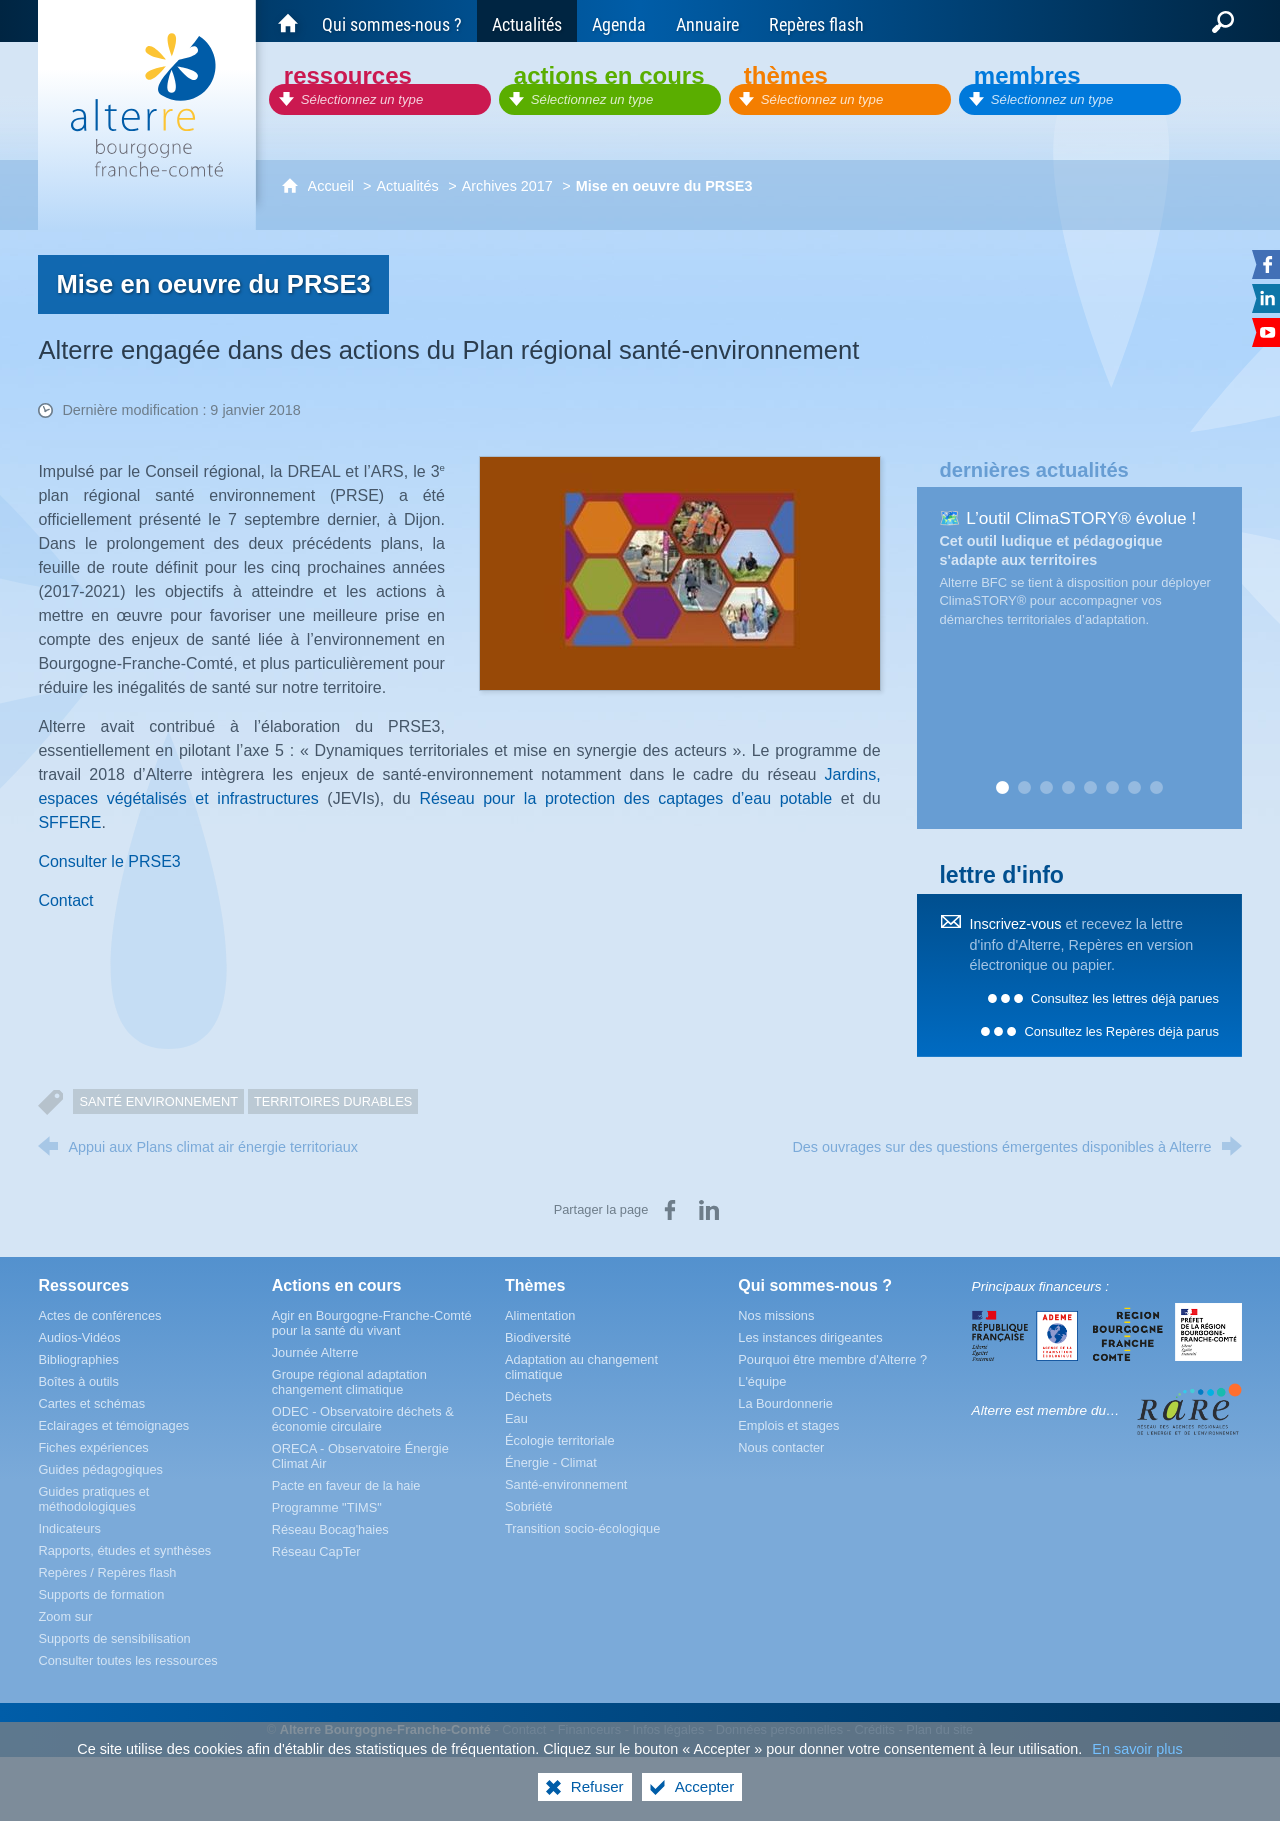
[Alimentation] (540, 1315)
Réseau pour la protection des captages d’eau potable (625, 798)
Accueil (333, 186)
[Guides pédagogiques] (100, 1469)
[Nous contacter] (781, 1447)
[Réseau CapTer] (316, 1551)
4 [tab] (1068, 788)
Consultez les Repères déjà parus (1121, 1031)
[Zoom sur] (65, 1616)
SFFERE (69, 822)
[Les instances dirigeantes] (810, 1337)
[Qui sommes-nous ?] (392, 21)
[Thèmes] (840, 87)
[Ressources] (380, 87)
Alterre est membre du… (1046, 1410)
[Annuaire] (707, 21)
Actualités (407, 186)
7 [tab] (1134, 788)
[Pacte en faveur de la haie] (346, 1485)
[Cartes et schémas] (91, 1403)
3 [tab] (1046, 788)
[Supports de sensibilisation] (114, 1638)
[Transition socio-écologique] (582, 1528)
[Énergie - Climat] (551, 1462)
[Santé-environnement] (566, 1484)
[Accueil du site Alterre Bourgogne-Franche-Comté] (288, 21)
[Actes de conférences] (99, 1315)
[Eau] (516, 1418)
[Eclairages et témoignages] (113, 1425)
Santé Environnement (158, 1101)
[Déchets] (528, 1396)
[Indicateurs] (69, 1528)
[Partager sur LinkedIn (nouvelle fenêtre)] (709, 1210)
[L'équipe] (762, 1381)
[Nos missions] (776, 1315)
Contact (65, 900)
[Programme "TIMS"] (327, 1507)
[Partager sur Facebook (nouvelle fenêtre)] (670, 1210)
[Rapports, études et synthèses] (124, 1550)
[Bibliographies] (78, 1359)
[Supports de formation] (101, 1594)
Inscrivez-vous (1015, 924)
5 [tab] (1090, 788)
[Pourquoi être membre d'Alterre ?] (832, 1359)
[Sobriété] (529, 1506)
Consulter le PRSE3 (109, 861)
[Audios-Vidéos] (79, 1337)
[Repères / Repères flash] (107, 1572)
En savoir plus (1137, 1749)
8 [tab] (1156, 788)
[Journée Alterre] (315, 1352)
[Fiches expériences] (93, 1447)
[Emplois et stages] (788, 1425)
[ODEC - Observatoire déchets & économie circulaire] (363, 1419)
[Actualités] (527, 21)
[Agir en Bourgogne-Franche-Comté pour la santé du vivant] (372, 1323)
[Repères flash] (816, 21)
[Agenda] (619, 21)
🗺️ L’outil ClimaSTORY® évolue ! (1067, 518)
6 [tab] (1112, 788)
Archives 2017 (507, 186)
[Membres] (1070, 87)
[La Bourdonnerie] (785, 1403)
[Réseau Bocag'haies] (330, 1529)
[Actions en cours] (610, 87)
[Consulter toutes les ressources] (127, 1660)
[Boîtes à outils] (78, 1381)
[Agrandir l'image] (680, 572)
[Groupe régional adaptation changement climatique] (349, 1382)
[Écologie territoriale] (560, 1440)
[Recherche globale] (1223, 21)
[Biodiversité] (538, 1337)
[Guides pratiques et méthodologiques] (93, 1499)
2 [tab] (1024, 788)
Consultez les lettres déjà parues (1125, 998)
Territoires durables (333, 1101)
